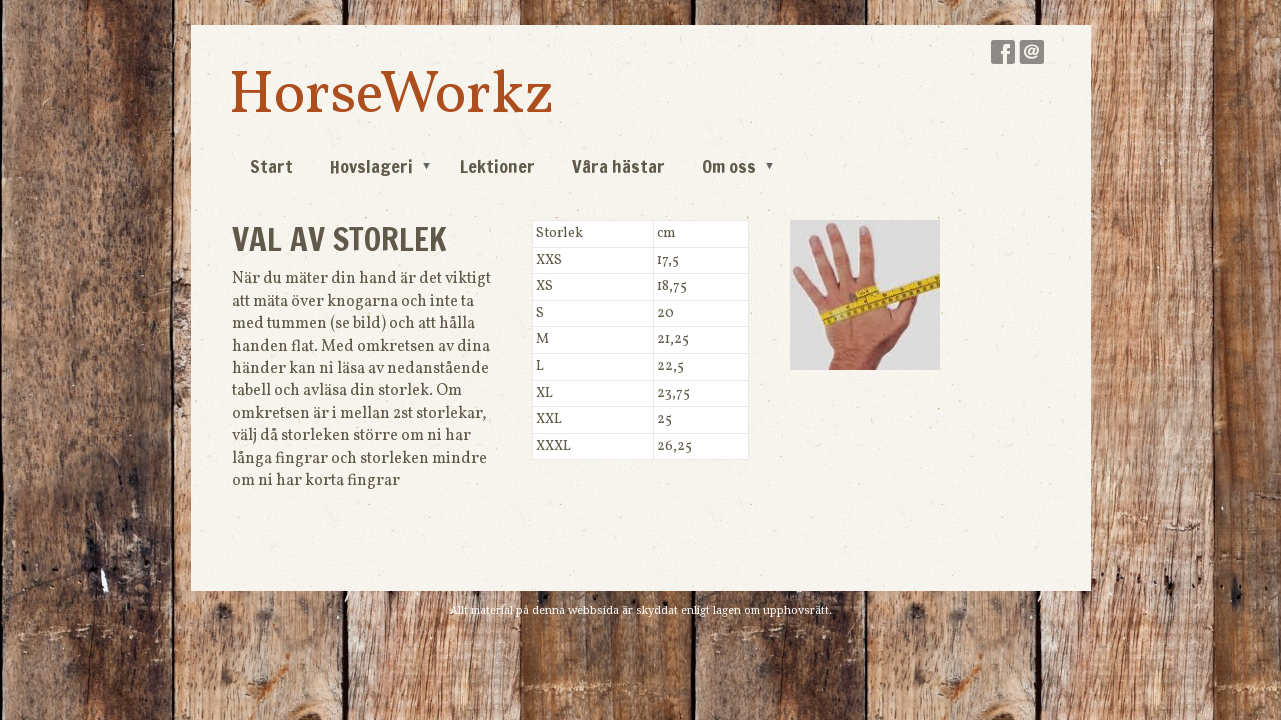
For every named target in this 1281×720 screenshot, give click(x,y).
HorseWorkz (391, 96)
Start (271, 166)
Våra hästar (618, 166)
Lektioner (497, 166)
